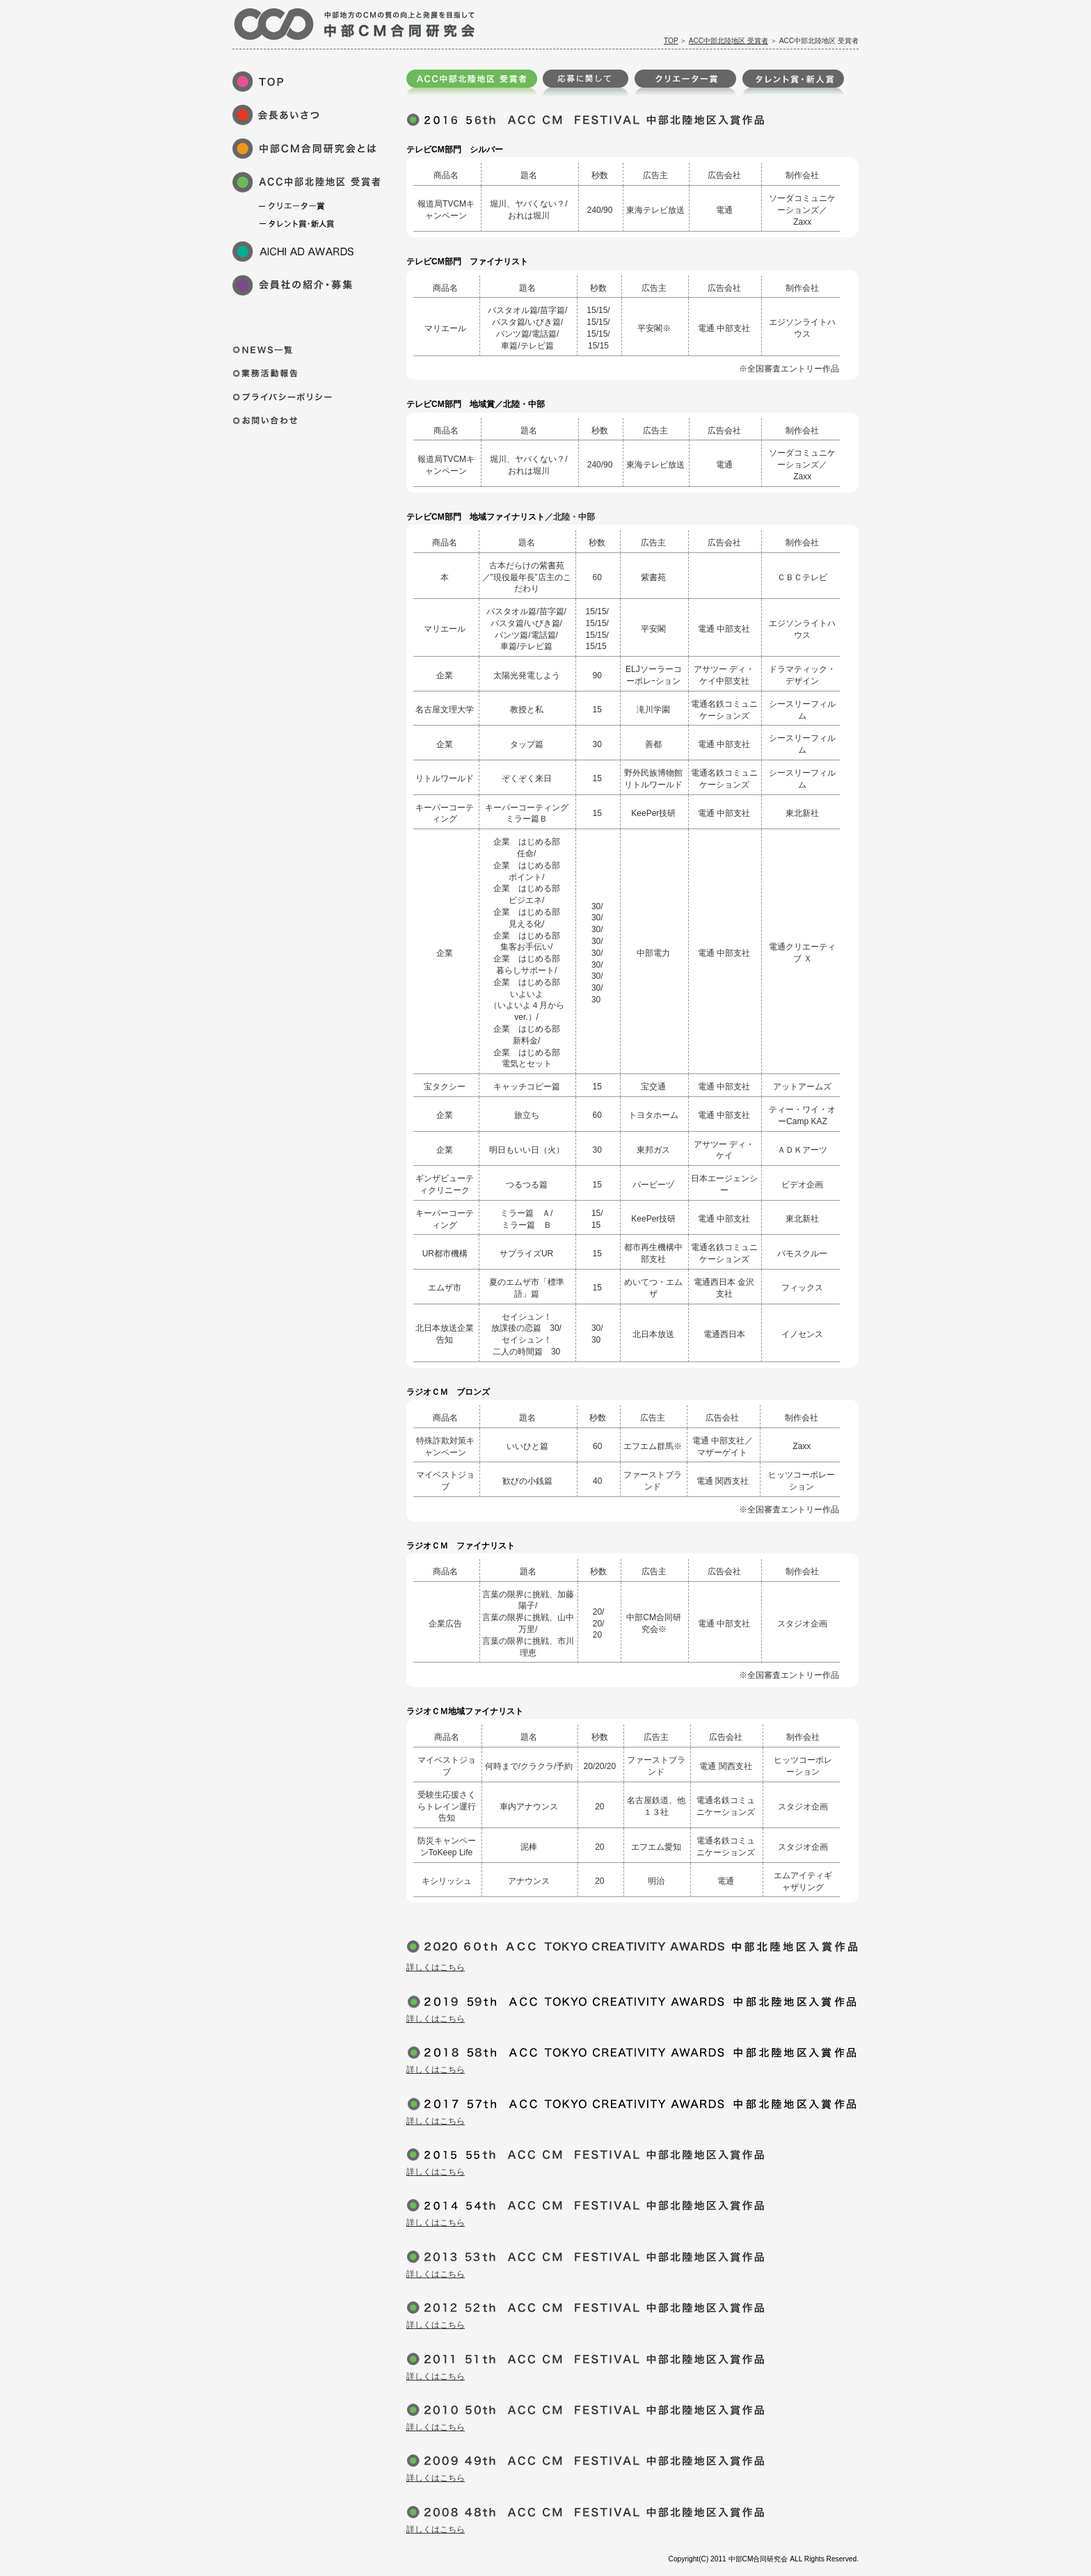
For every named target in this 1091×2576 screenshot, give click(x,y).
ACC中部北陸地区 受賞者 (728, 41)
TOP (671, 41)
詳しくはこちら (435, 1967)
